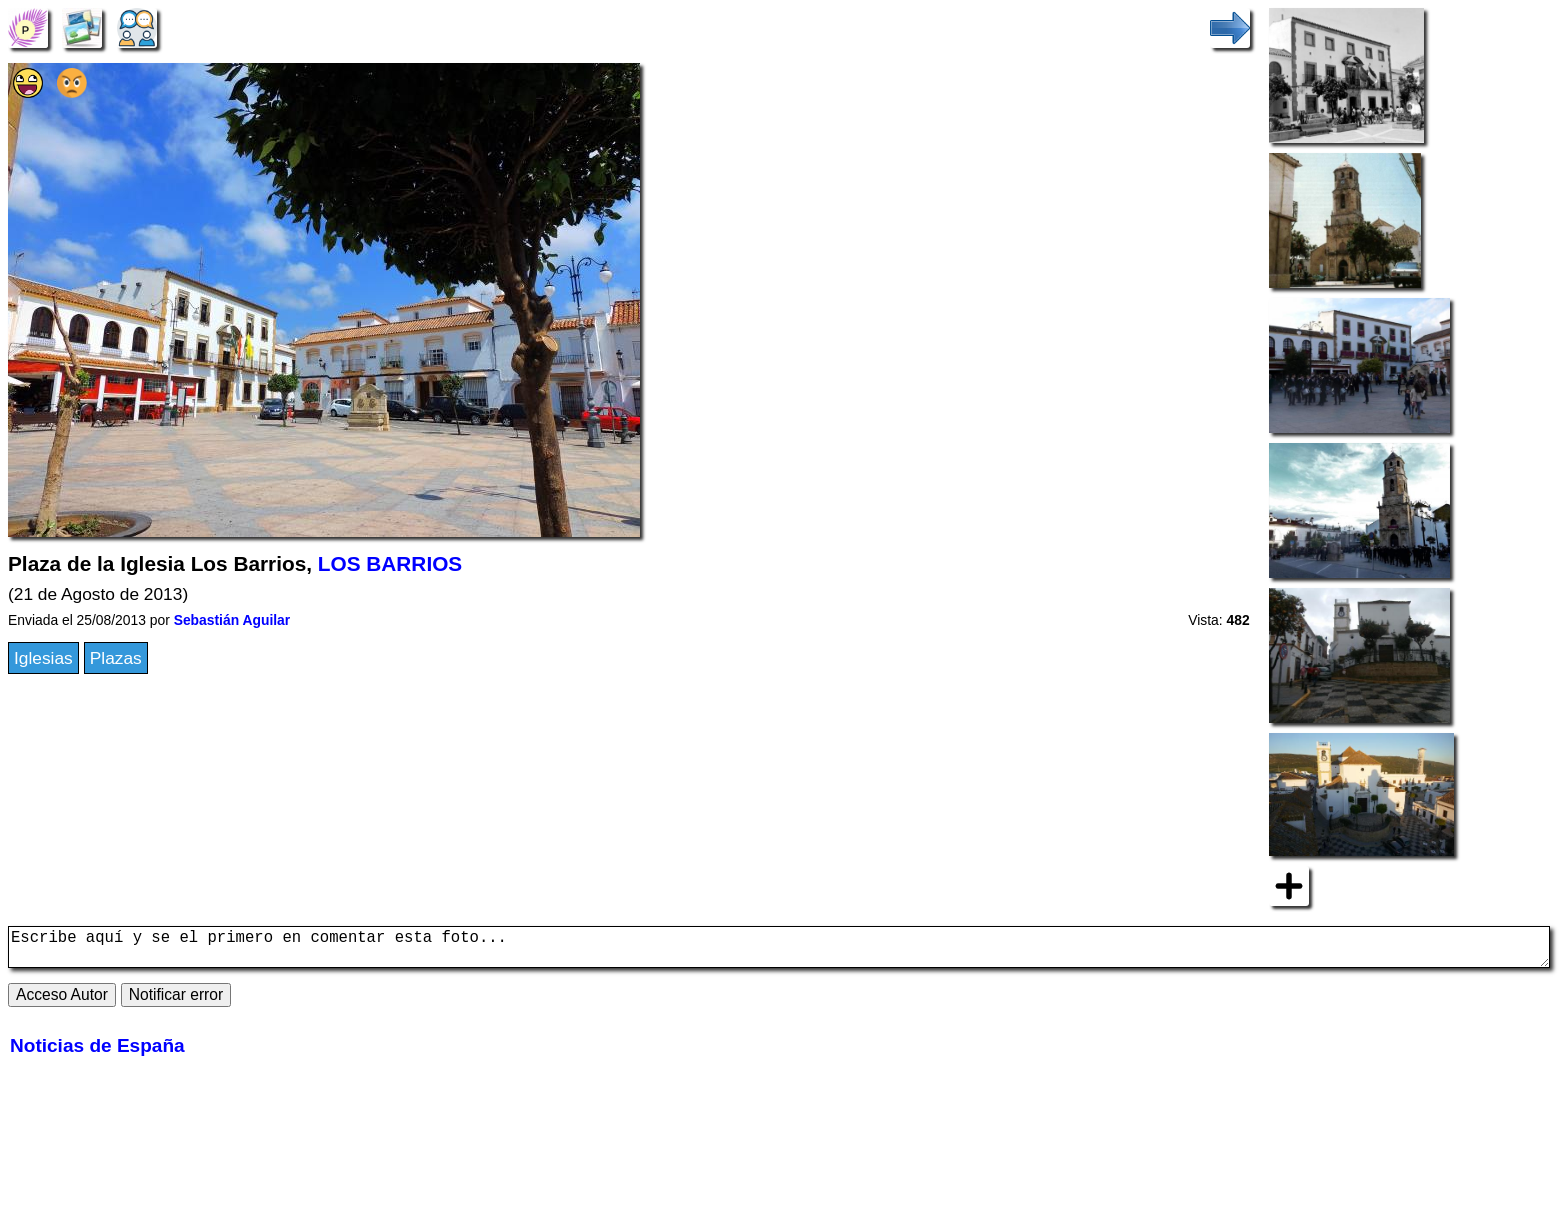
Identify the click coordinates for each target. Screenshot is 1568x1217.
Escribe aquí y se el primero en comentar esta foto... (779, 951)
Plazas (116, 658)
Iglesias (43, 658)
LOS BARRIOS (390, 563)
